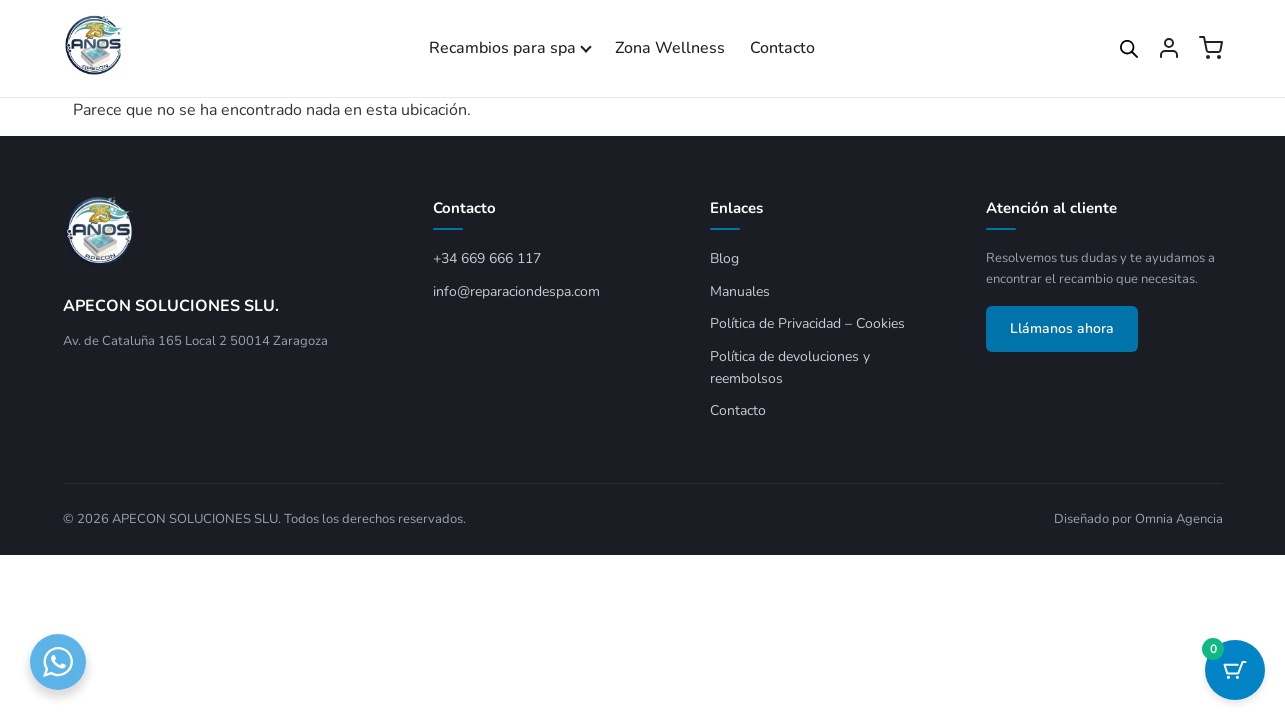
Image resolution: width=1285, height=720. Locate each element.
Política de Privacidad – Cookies (807, 323)
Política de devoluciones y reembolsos (790, 367)
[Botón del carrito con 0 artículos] (1235, 670)
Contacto (782, 48)
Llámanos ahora (1062, 328)
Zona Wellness (670, 48)
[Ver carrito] (1211, 48)
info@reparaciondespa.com (516, 291)
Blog (724, 258)
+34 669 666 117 (487, 258)
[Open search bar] (1129, 49)
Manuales (740, 291)
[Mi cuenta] (1169, 48)
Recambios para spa (502, 48)
